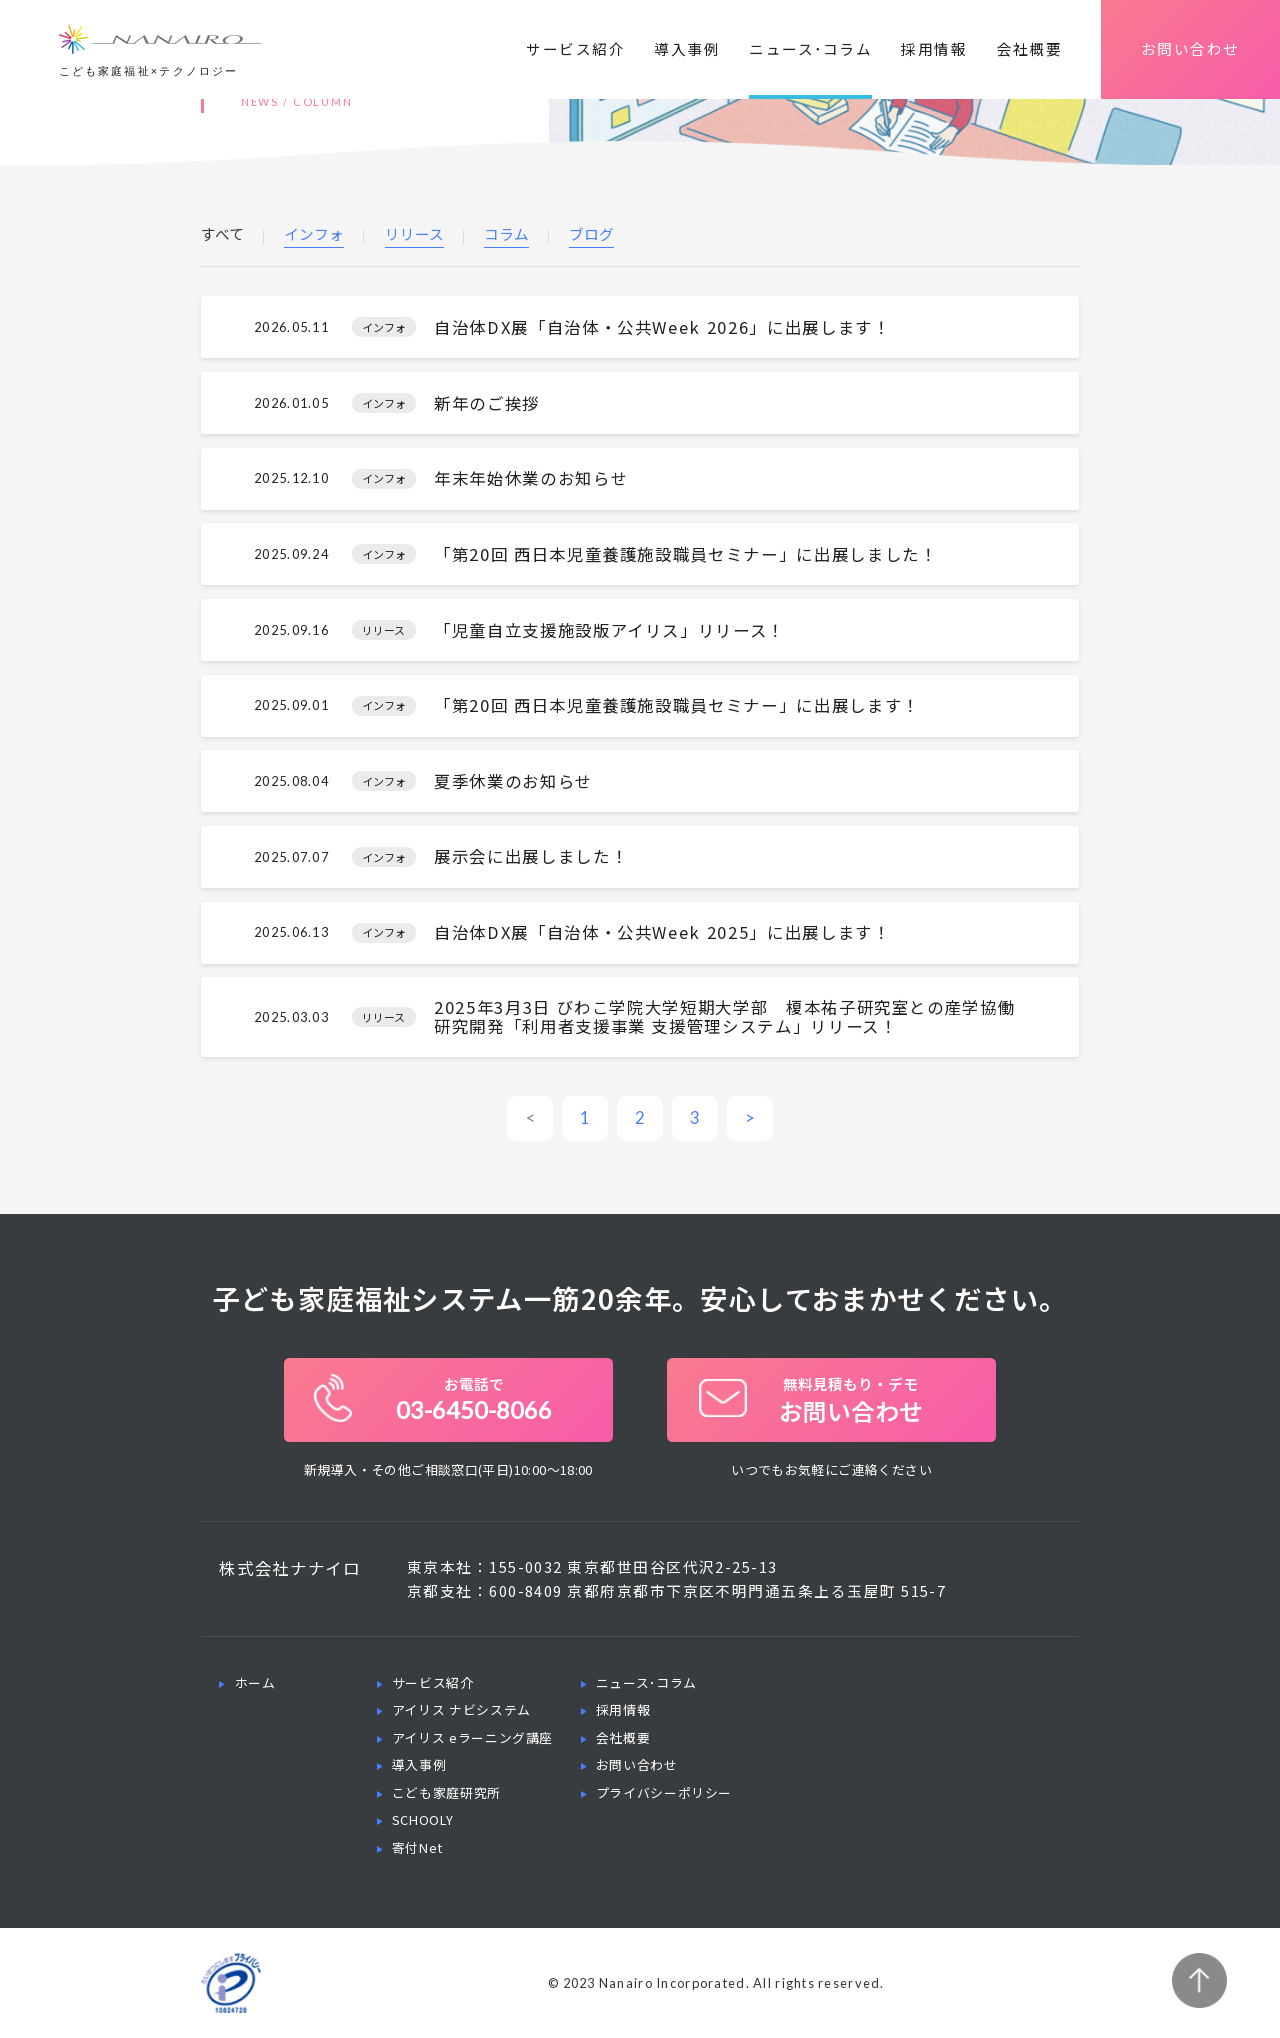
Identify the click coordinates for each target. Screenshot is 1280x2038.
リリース (414, 235)
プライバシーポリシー (664, 1792)
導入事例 (687, 48)
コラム (506, 235)
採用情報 (934, 48)
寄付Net (417, 1847)
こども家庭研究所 (446, 1792)
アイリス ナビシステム (461, 1709)
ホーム (255, 1682)
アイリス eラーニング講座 (472, 1737)
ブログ (591, 235)
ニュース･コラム (810, 48)
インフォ (314, 235)
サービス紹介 (575, 48)
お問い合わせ (1190, 48)
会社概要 (1030, 48)
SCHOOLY (422, 1819)
